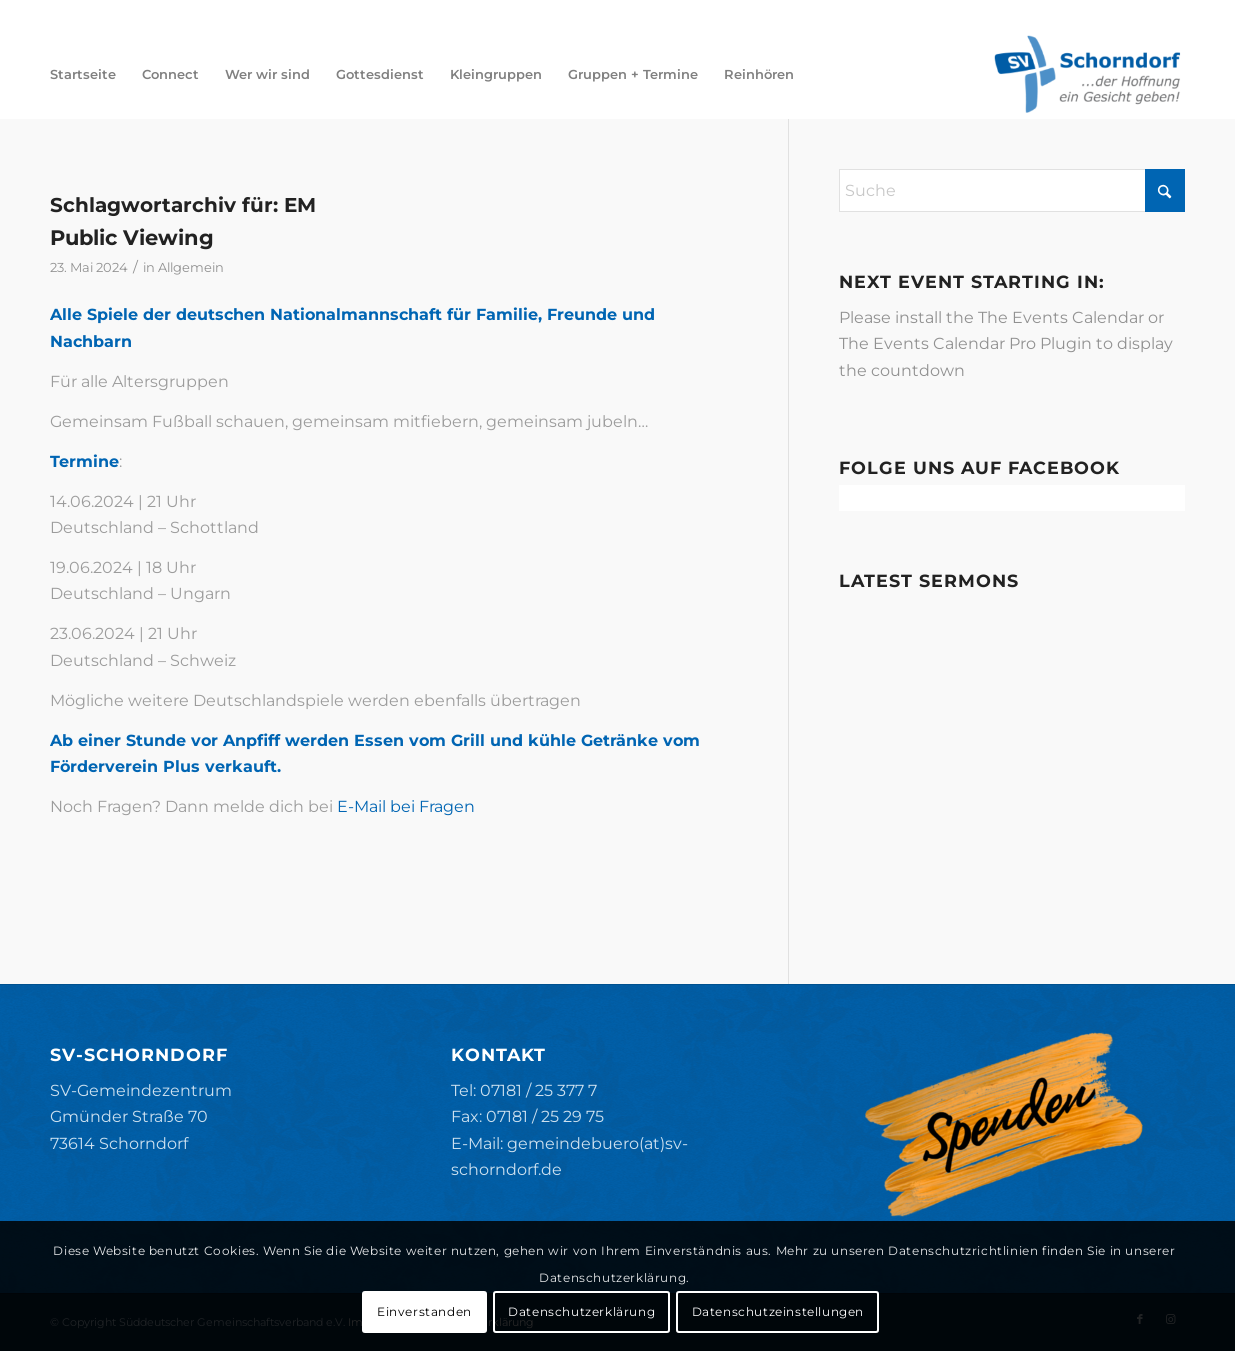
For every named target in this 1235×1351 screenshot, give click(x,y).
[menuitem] (83, 74)
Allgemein (191, 267)
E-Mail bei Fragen (406, 806)
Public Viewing (132, 237)
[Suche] (1012, 190)
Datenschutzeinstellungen (778, 1311)
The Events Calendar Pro (937, 343)
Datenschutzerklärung (581, 1311)
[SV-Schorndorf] (1087, 74)
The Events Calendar (1061, 317)
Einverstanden (424, 1311)
